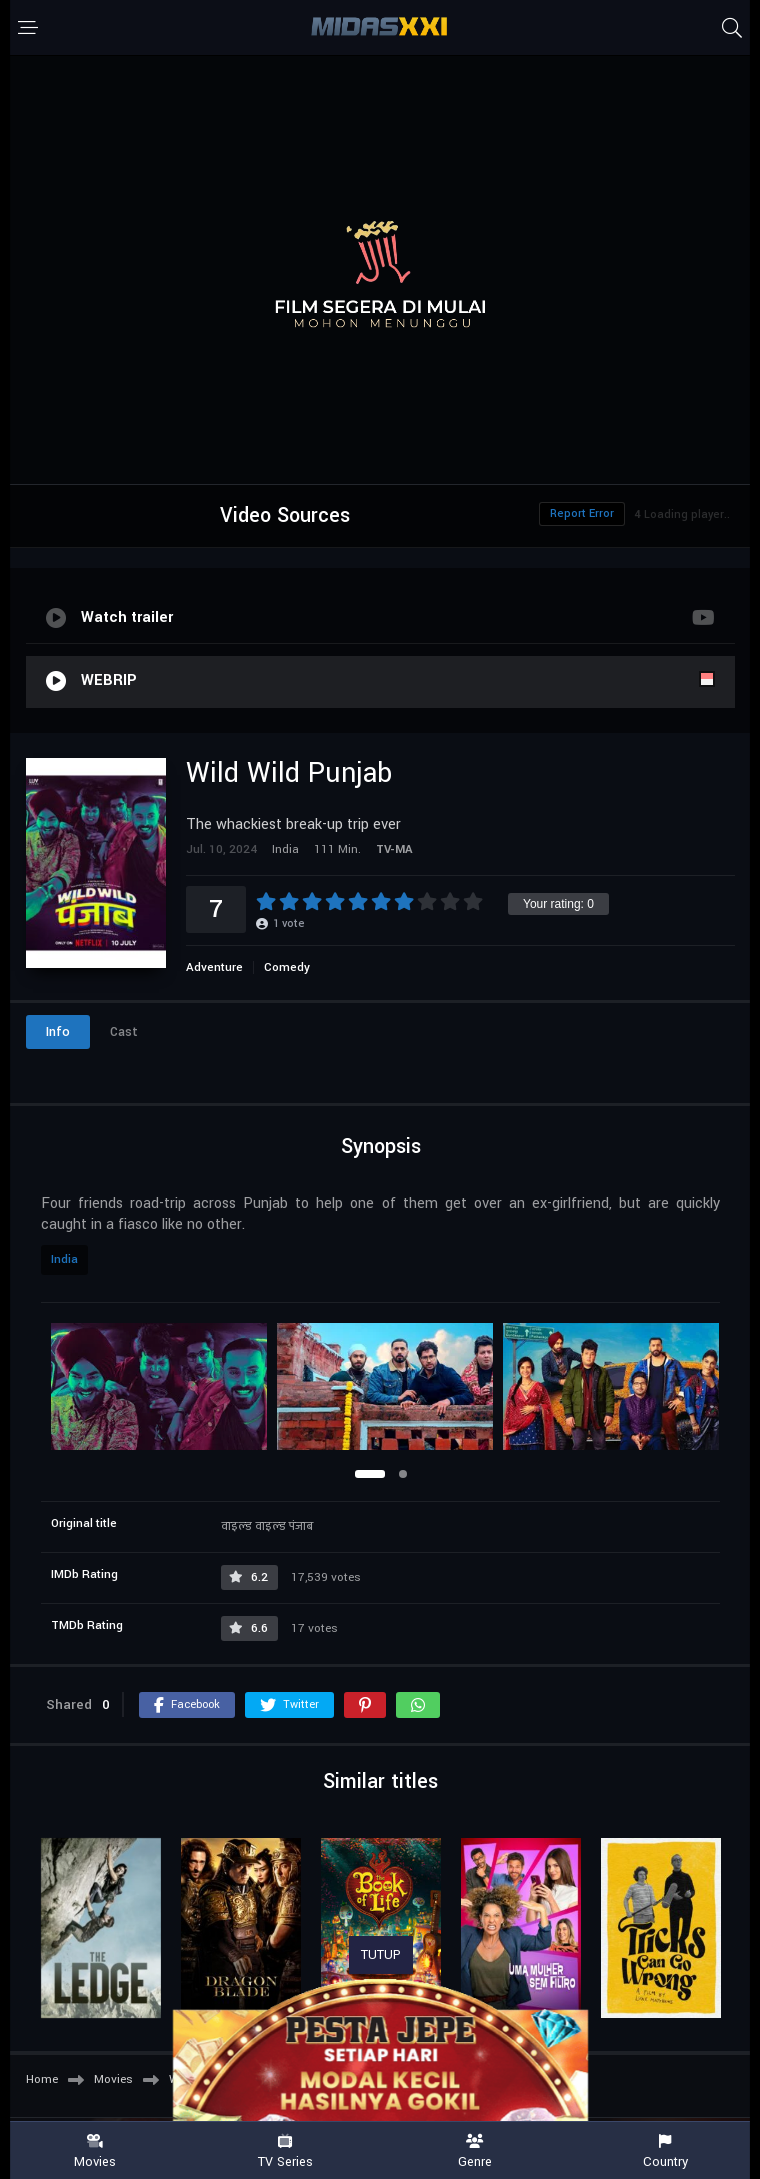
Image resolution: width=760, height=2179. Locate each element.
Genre (475, 2151)
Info (58, 1032)
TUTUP (381, 1955)
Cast (124, 1032)
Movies (95, 2151)
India (64, 1259)
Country (665, 2151)
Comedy (287, 967)
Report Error (582, 513)
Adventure (214, 967)
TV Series (285, 2151)
